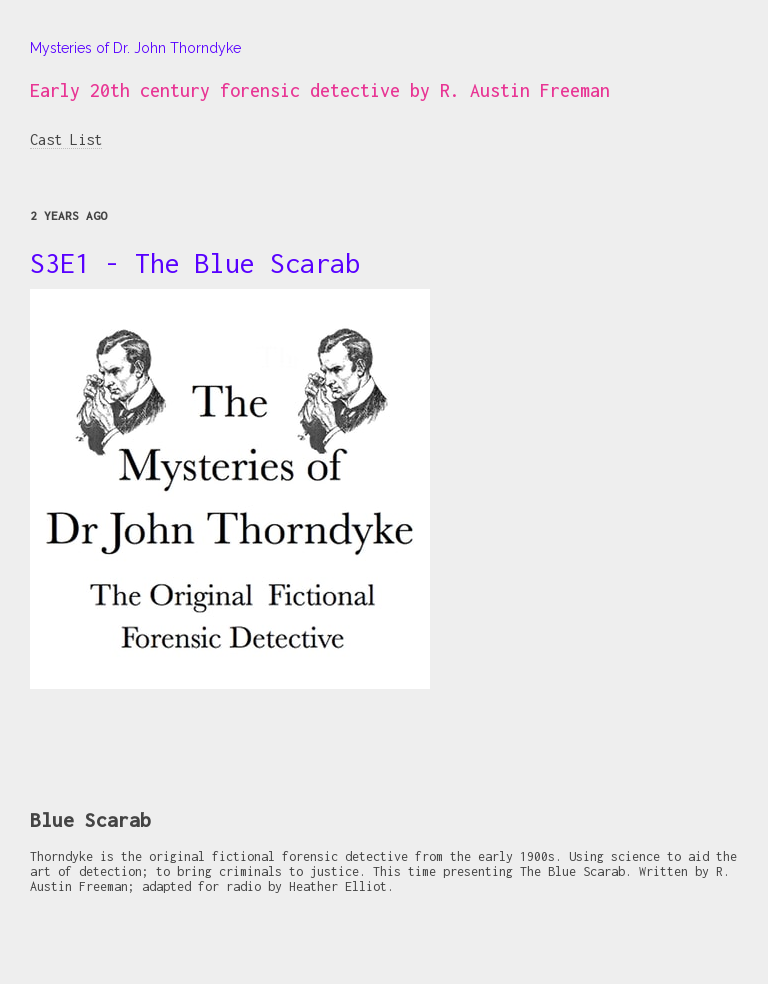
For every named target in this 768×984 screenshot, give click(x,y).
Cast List (66, 139)
